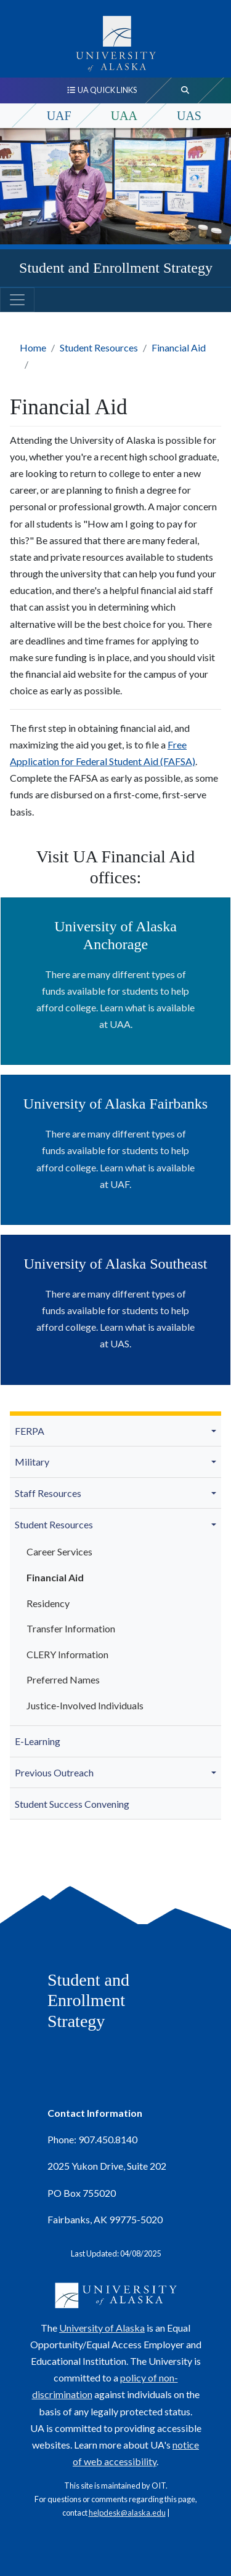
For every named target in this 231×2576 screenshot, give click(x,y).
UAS (189, 115)
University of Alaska (102, 2327)
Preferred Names (63, 1679)
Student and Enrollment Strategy (116, 268)
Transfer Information (70, 1628)
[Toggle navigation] (17, 299)
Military (32, 1461)
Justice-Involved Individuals (85, 1705)
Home (33, 347)
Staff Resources (48, 1493)
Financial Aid (179, 347)
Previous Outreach (54, 1772)
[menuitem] (115, 1431)
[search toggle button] (185, 90)
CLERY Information (67, 1654)
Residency (48, 1603)
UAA (124, 115)
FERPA (29, 1431)
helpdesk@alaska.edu (127, 2513)
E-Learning (37, 1741)
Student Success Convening (72, 1804)
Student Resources (99, 347)
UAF (59, 115)
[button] (215, 1431)
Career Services (59, 1551)
